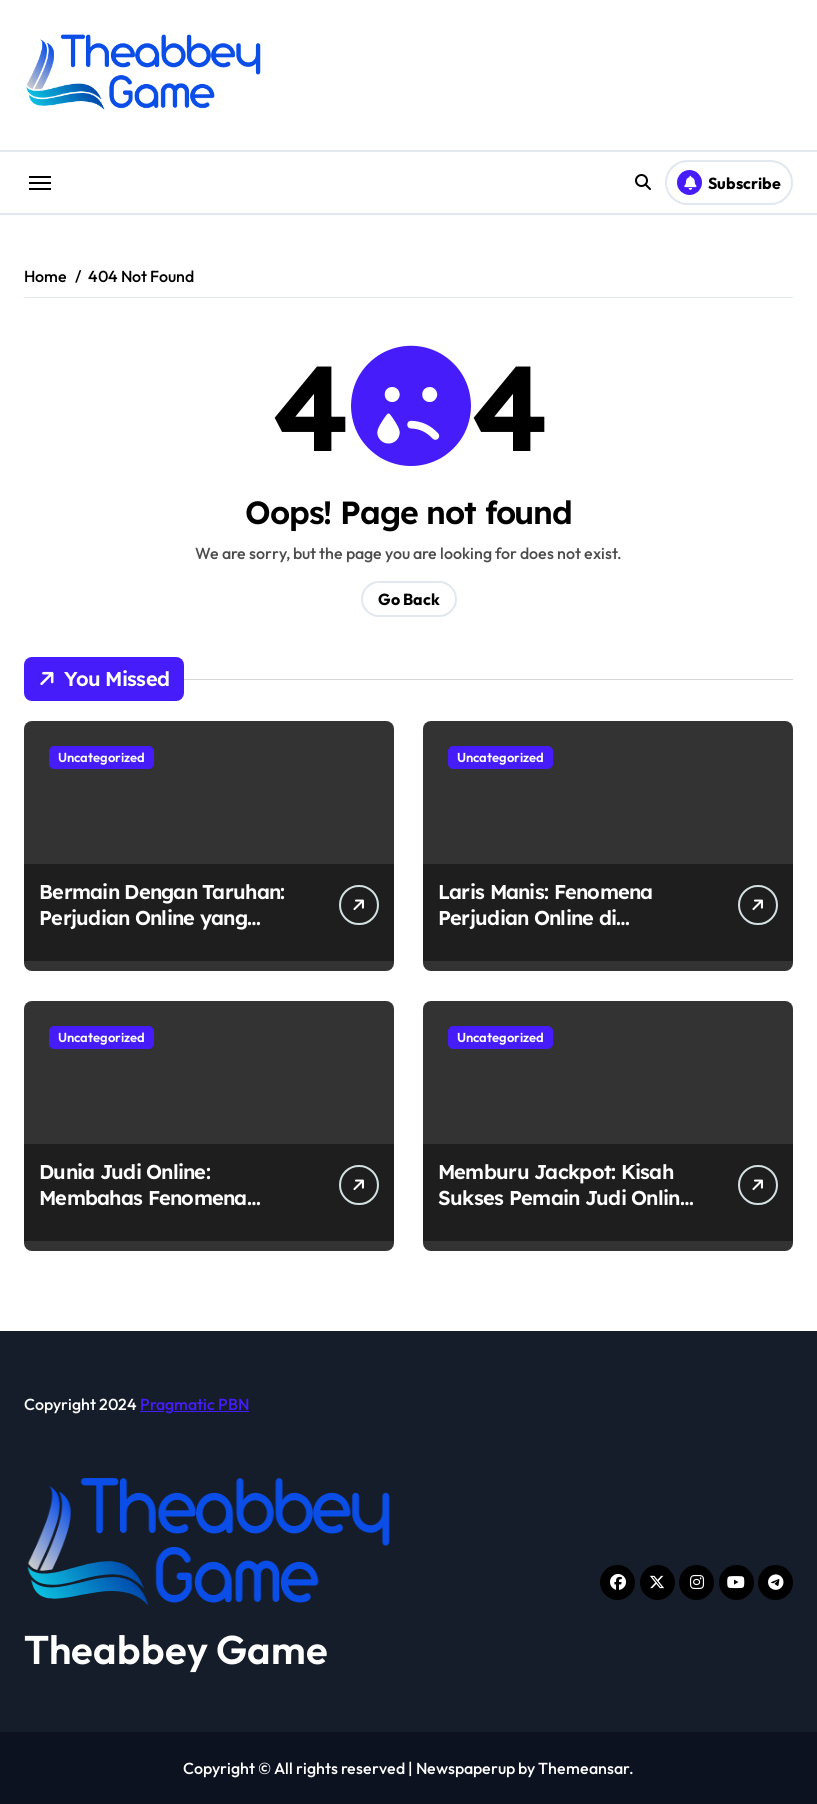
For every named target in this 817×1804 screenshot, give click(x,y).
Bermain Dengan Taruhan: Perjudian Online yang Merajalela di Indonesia (161, 917)
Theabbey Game (176, 1649)
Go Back (409, 599)
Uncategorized (101, 757)
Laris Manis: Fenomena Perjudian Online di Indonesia (545, 917)
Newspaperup (465, 1768)
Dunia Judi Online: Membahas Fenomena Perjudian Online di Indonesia (143, 1210)
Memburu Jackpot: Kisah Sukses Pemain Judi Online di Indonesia (564, 1197)
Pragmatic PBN (194, 1404)
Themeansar (583, 1768)
